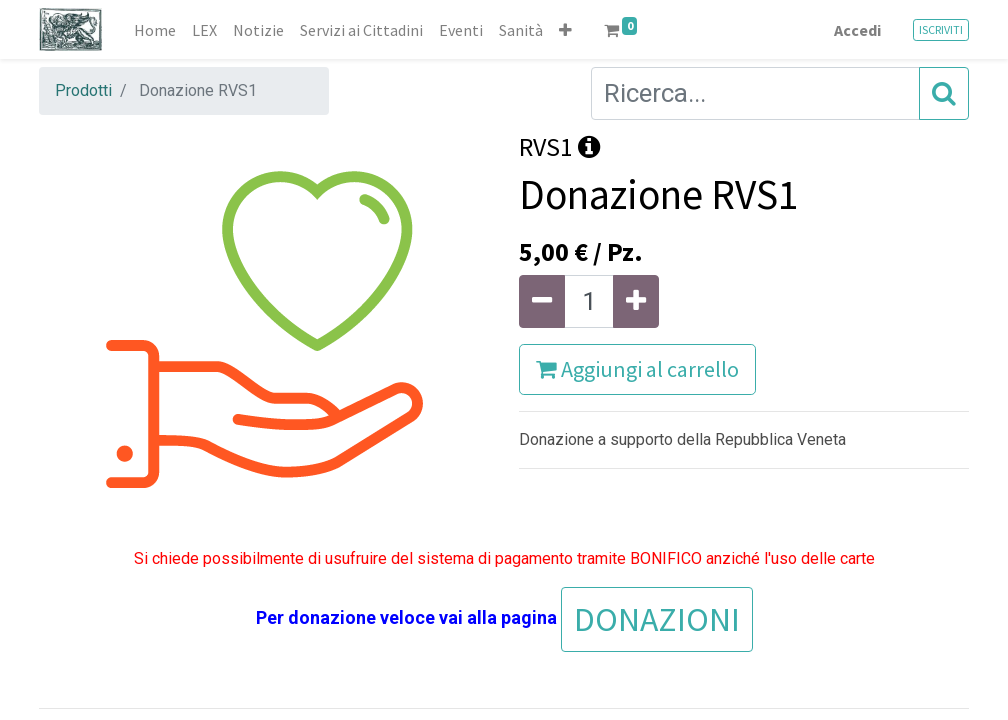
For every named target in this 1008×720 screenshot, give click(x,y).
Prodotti (83, 90)
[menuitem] (155, 30)
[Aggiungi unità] (636, 301)
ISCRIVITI (941, 29)
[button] (565, 30)
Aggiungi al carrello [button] (637, 369)
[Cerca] (944, 93)
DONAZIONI (657, 619)
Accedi (857, 30)
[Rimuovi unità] (542, 301)
